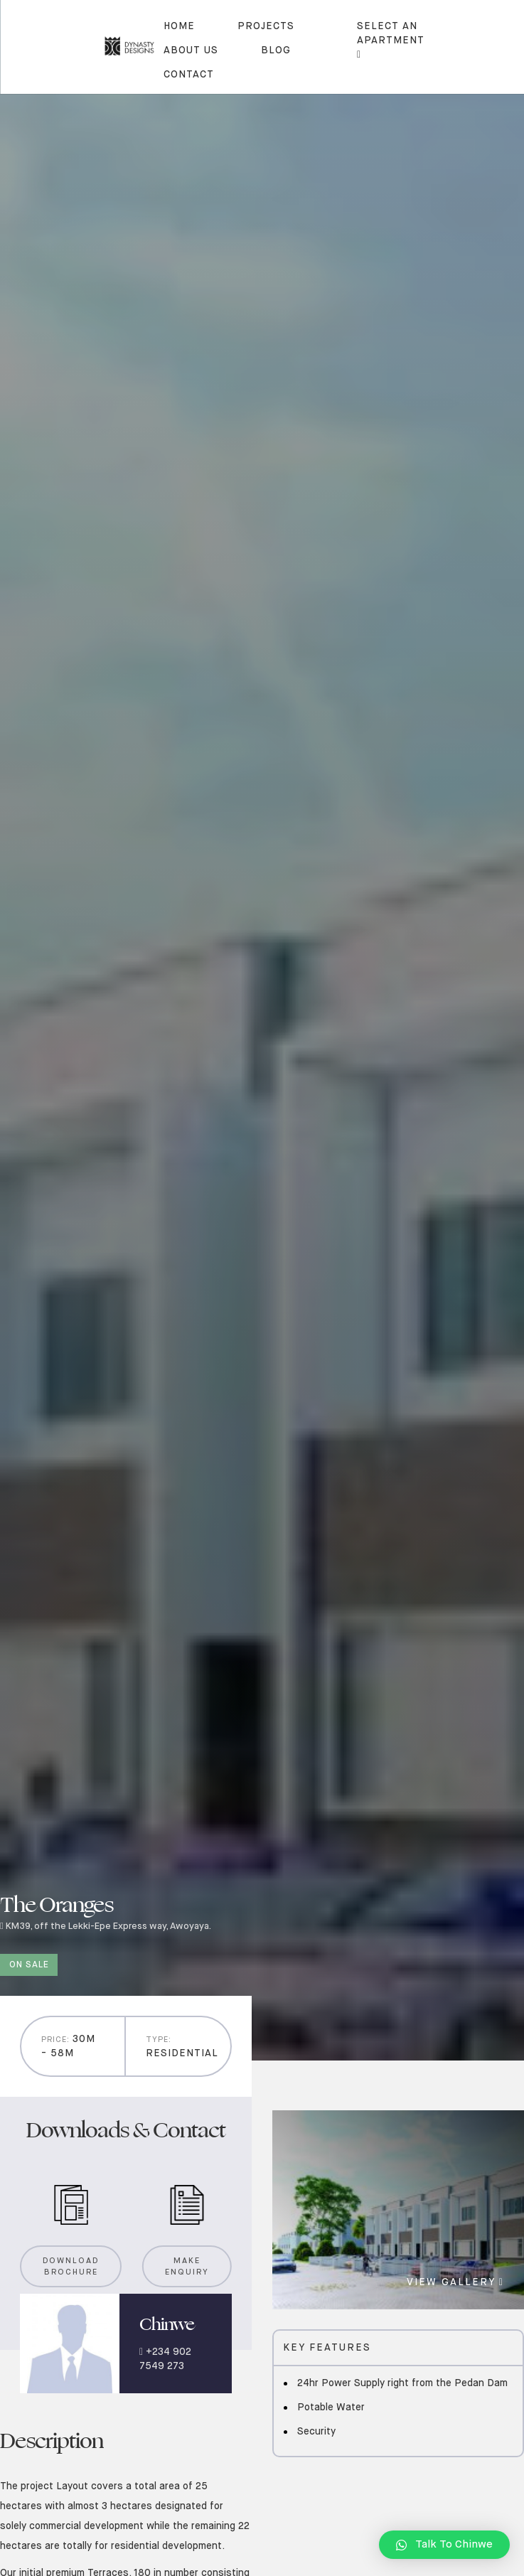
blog (276, 50)
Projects (265, 26)
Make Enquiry (187, 2267)
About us (191, 50)
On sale (29, 1965)
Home (179, 26)
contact (189, 75)
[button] (444, 2544)
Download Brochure (71, 2267)
